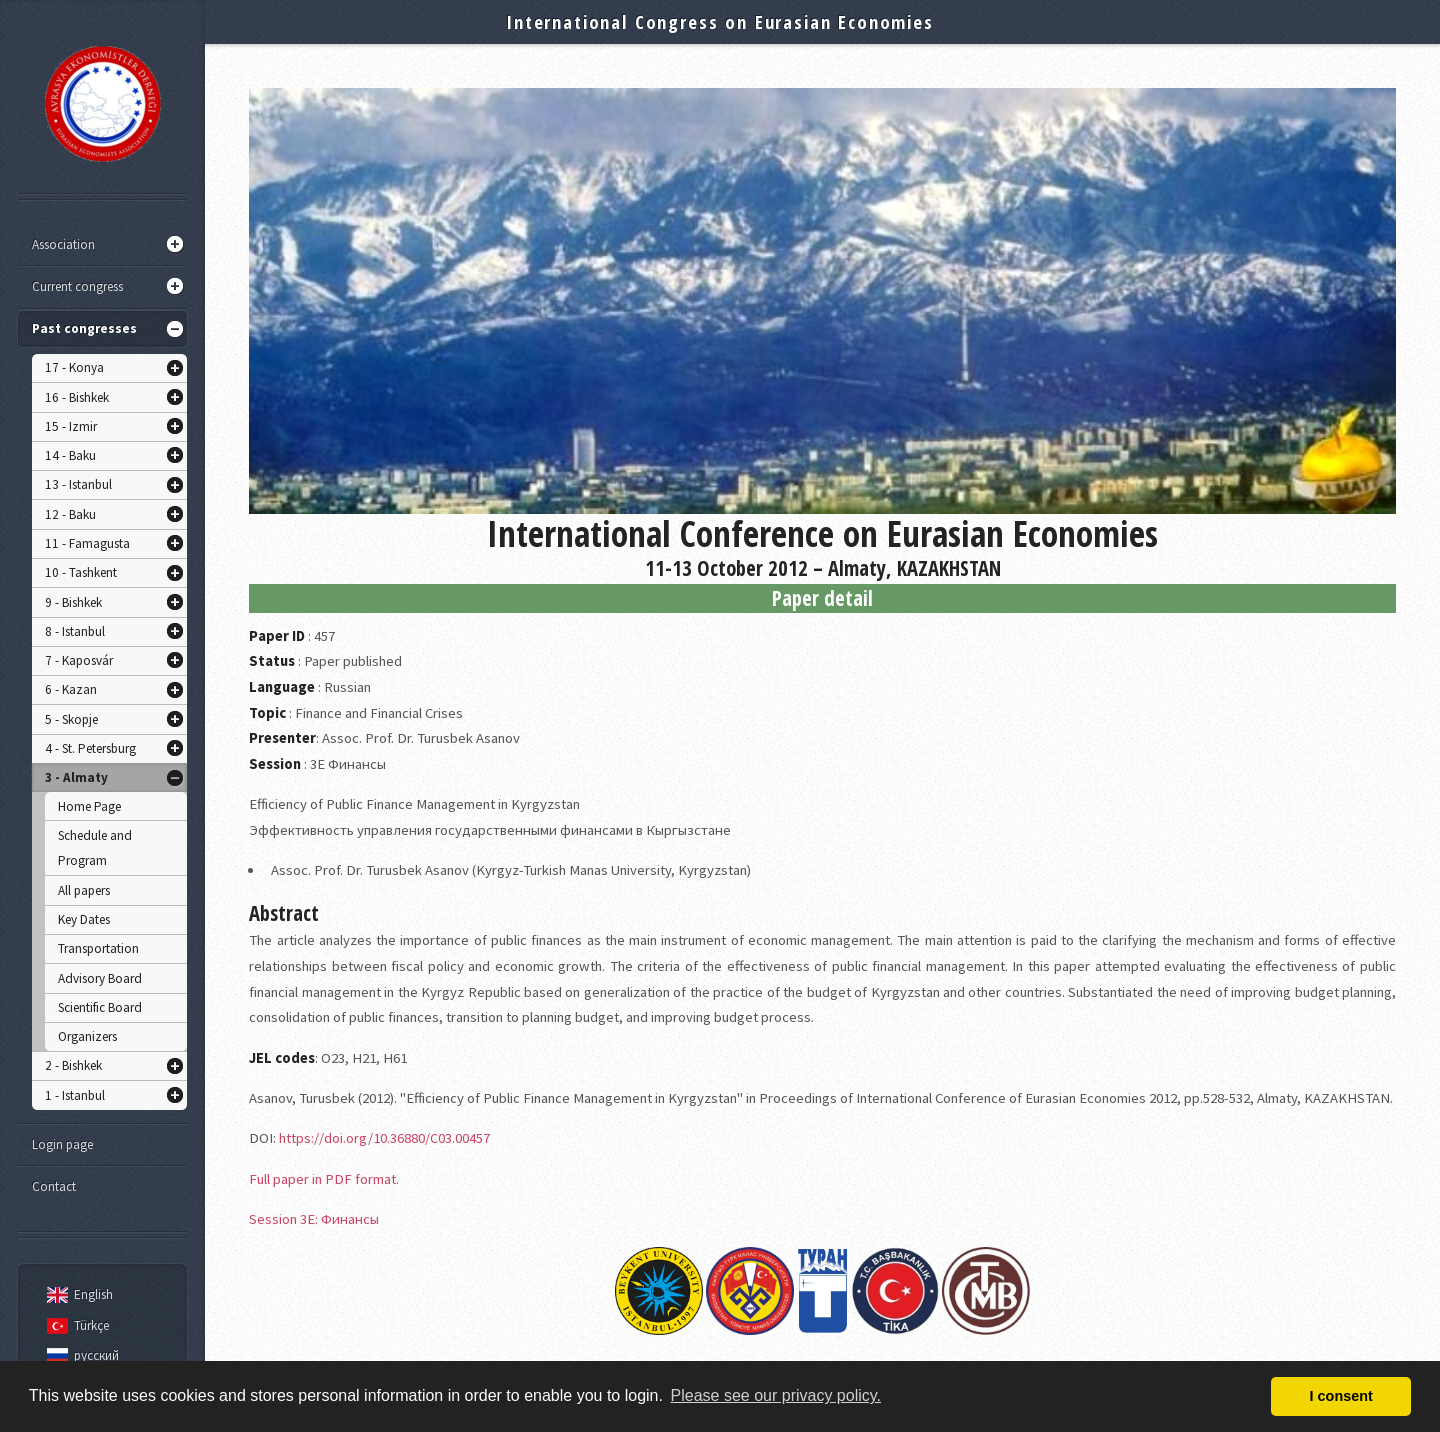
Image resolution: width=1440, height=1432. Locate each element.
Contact (54, 1186)
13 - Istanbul (78, 484)
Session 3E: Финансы (314, 1219)
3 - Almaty (76, 777)
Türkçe (75, 1325)
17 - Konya (74, 367)
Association (63, 244)
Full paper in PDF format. (324, 1179)
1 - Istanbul (75, 1095)
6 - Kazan (71, 689)
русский (80, 1355)
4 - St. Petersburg (90, 748)
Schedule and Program (95, 848)
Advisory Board (100, 978)
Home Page (89, 806)
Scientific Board (100, 1007)
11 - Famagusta (87, 543)
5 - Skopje (71, 719)
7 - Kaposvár (79, 660)
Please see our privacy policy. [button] (776, 1395)
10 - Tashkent (81, 572)
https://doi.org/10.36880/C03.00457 (384, 1138)
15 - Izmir (71, 426)
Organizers (87, 1036)
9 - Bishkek (73, 602)
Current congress (77, 286)
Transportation (98, 948)
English (77, 1294)
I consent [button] (1341, 1396)
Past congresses (84, 328)
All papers (84, 890)
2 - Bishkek (73, 1065)
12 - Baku (70, 514)
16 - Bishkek (77, 397)
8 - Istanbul (75, 631)
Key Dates (84, 919)
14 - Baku (70, 455)
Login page (62, 1144)
